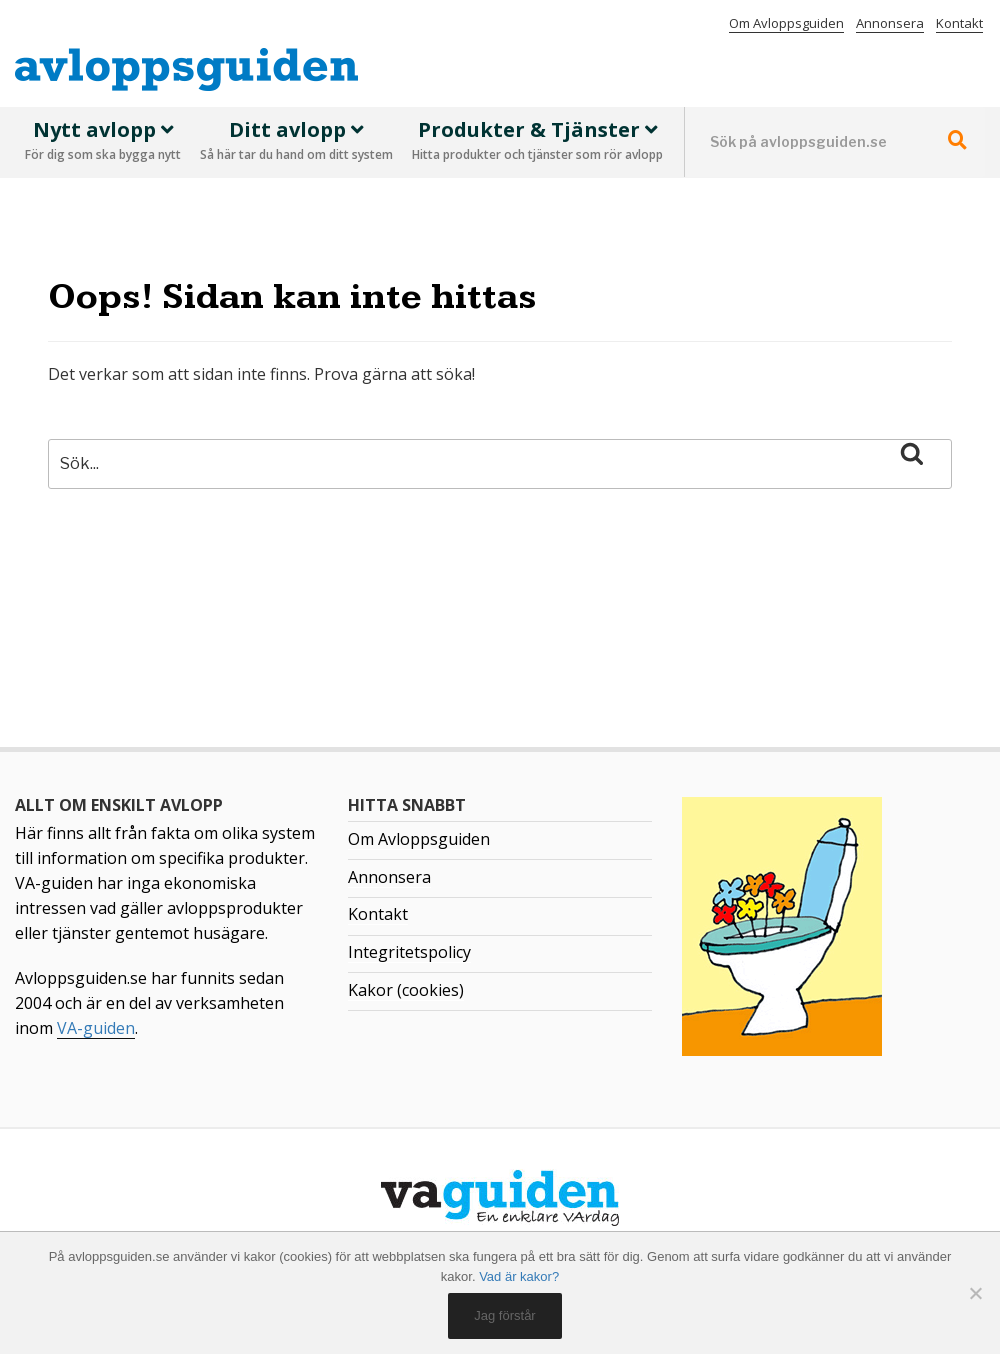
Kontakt (959, 23)
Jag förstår (504, 1315)
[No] (975, 1293)
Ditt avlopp (296, 142)
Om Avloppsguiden (786, 23)
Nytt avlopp (103, 142)
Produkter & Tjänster (537, 142)
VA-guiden (96, 1028)
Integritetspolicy (409, 952)
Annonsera (890, 23)
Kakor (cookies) (406, 990)
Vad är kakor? (519, 1276)
